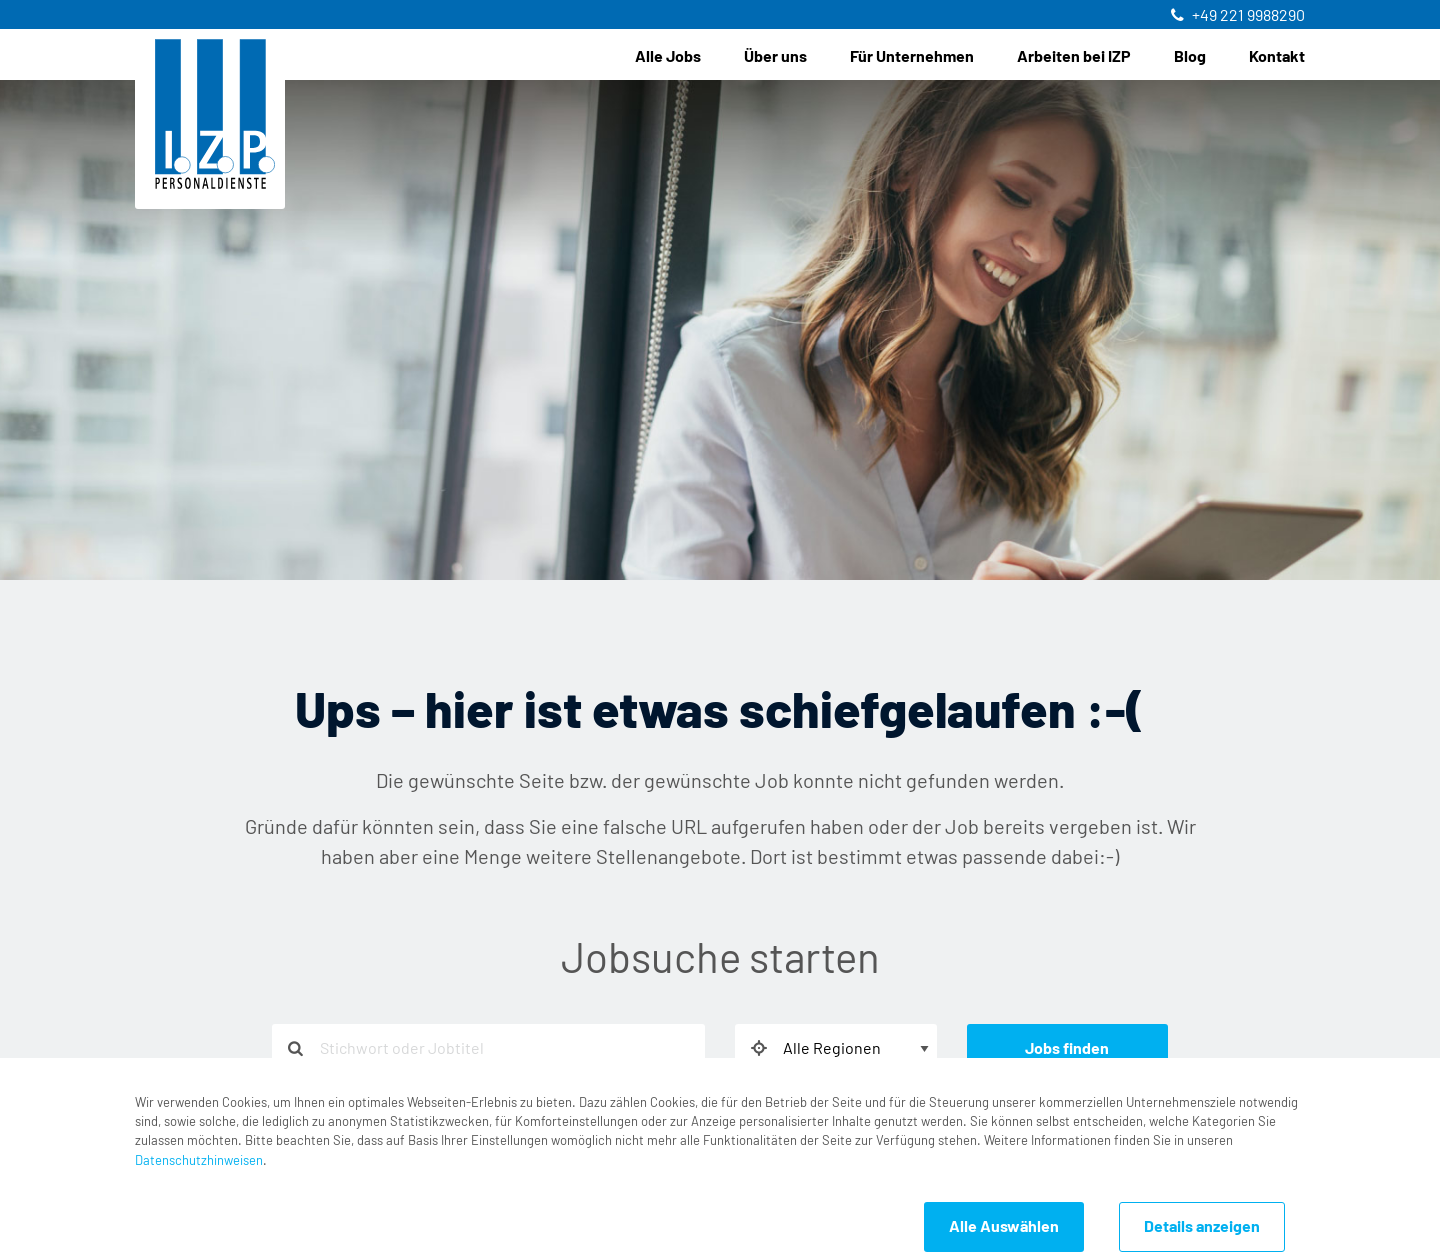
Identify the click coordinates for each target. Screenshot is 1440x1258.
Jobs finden (1067, 1049)
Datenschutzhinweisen (199, 1161)
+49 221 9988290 (1248, 16)
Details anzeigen (1202, 1227)
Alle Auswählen (1004, 1227)
